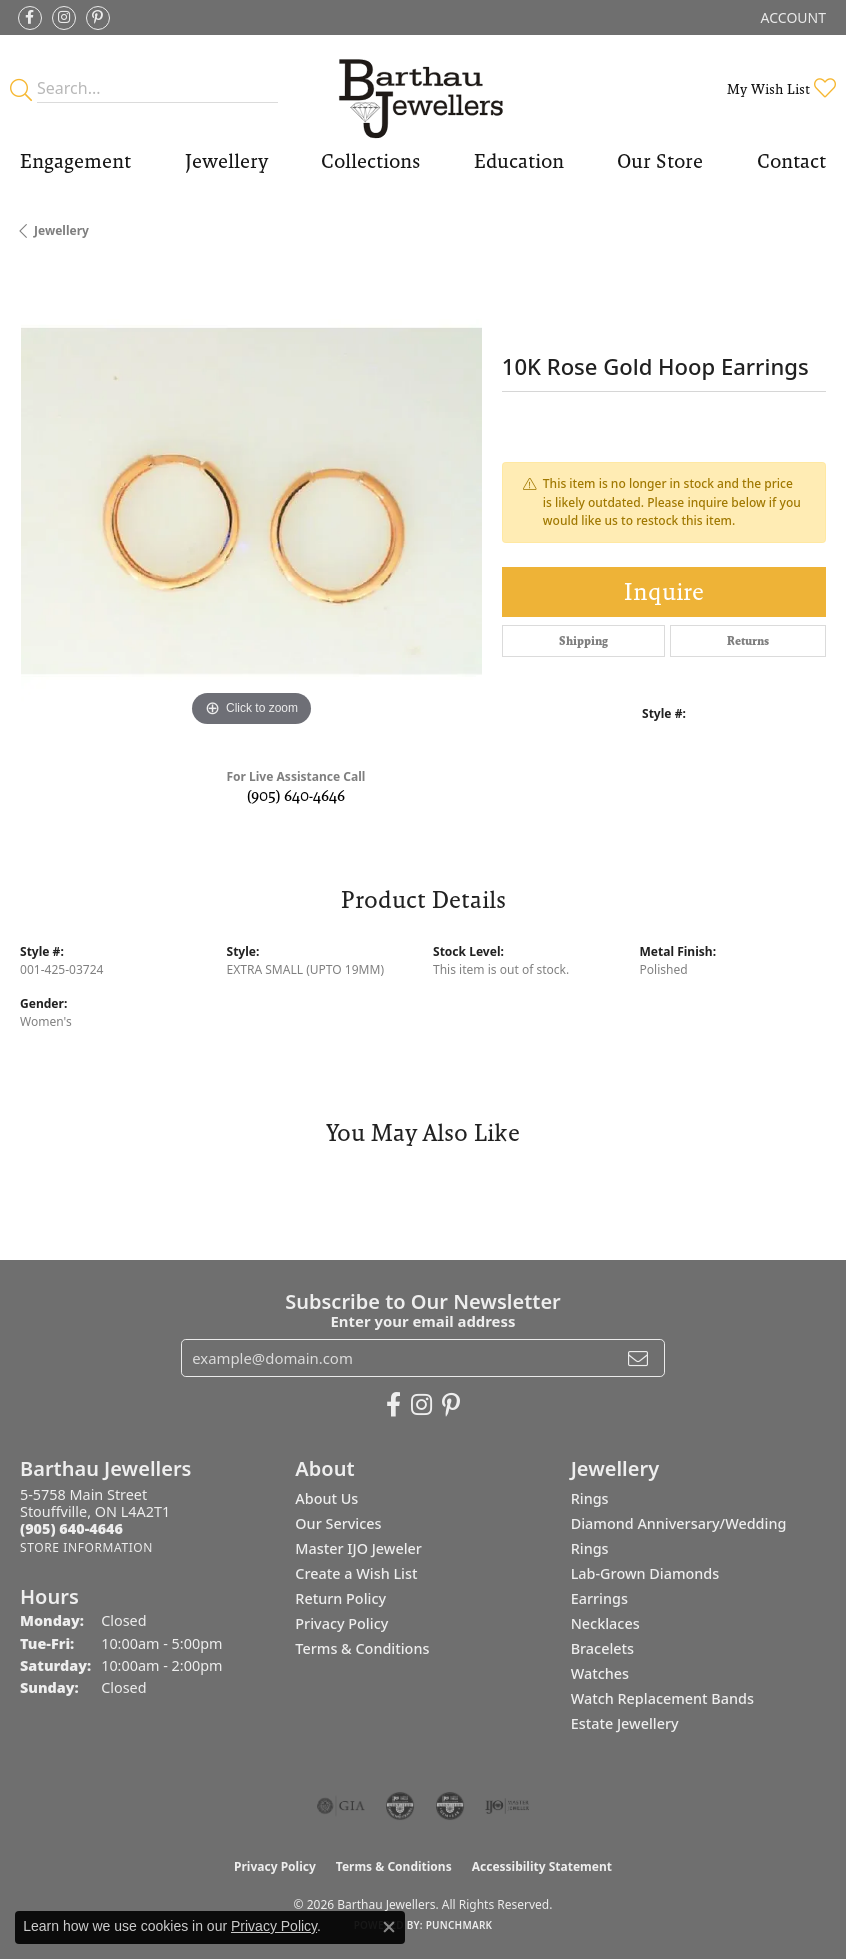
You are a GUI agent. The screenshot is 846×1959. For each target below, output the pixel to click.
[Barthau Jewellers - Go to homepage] (423, 88)
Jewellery (226, 161)
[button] (791, 17)
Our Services (338, 1523)
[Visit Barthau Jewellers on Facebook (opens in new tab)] (30, 18)
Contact (791, 161)
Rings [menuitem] (590, 1498)
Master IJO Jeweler (358, 1548)
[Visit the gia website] (341, 1806)
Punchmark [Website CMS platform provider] (459, 1925)
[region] (251, 501)
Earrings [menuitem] (599, 1598)
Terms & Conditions (362, 1648)
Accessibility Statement (542, 1866)
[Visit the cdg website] (400, 1806)
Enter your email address (423, 1321)
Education (519, 161)
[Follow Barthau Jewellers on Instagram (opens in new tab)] (64, 18)
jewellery (61, 230)
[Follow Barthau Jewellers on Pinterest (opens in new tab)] (98, 18)
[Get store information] (86, 1547)
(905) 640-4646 (296, 795)
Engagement (75, 161)
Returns (748, 641)
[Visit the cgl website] (450, 1806)
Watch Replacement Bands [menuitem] (662, 1698)
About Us (326, 1498)
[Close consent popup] (389, 1927)
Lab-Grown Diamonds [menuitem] (645, 1573)
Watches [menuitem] (600, 1673)
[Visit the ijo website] (507, 1806)
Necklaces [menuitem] (605, 1623)
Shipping (583, 641)
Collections (370, 161)
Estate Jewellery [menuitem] (625, 1723)
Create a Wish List (356, 1573)
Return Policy (340, 1598)
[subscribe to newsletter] (638, 1358)
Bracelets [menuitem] (602, 1648)
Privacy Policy (341, 1623)
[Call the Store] (71, 1528)
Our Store (660, 161)
